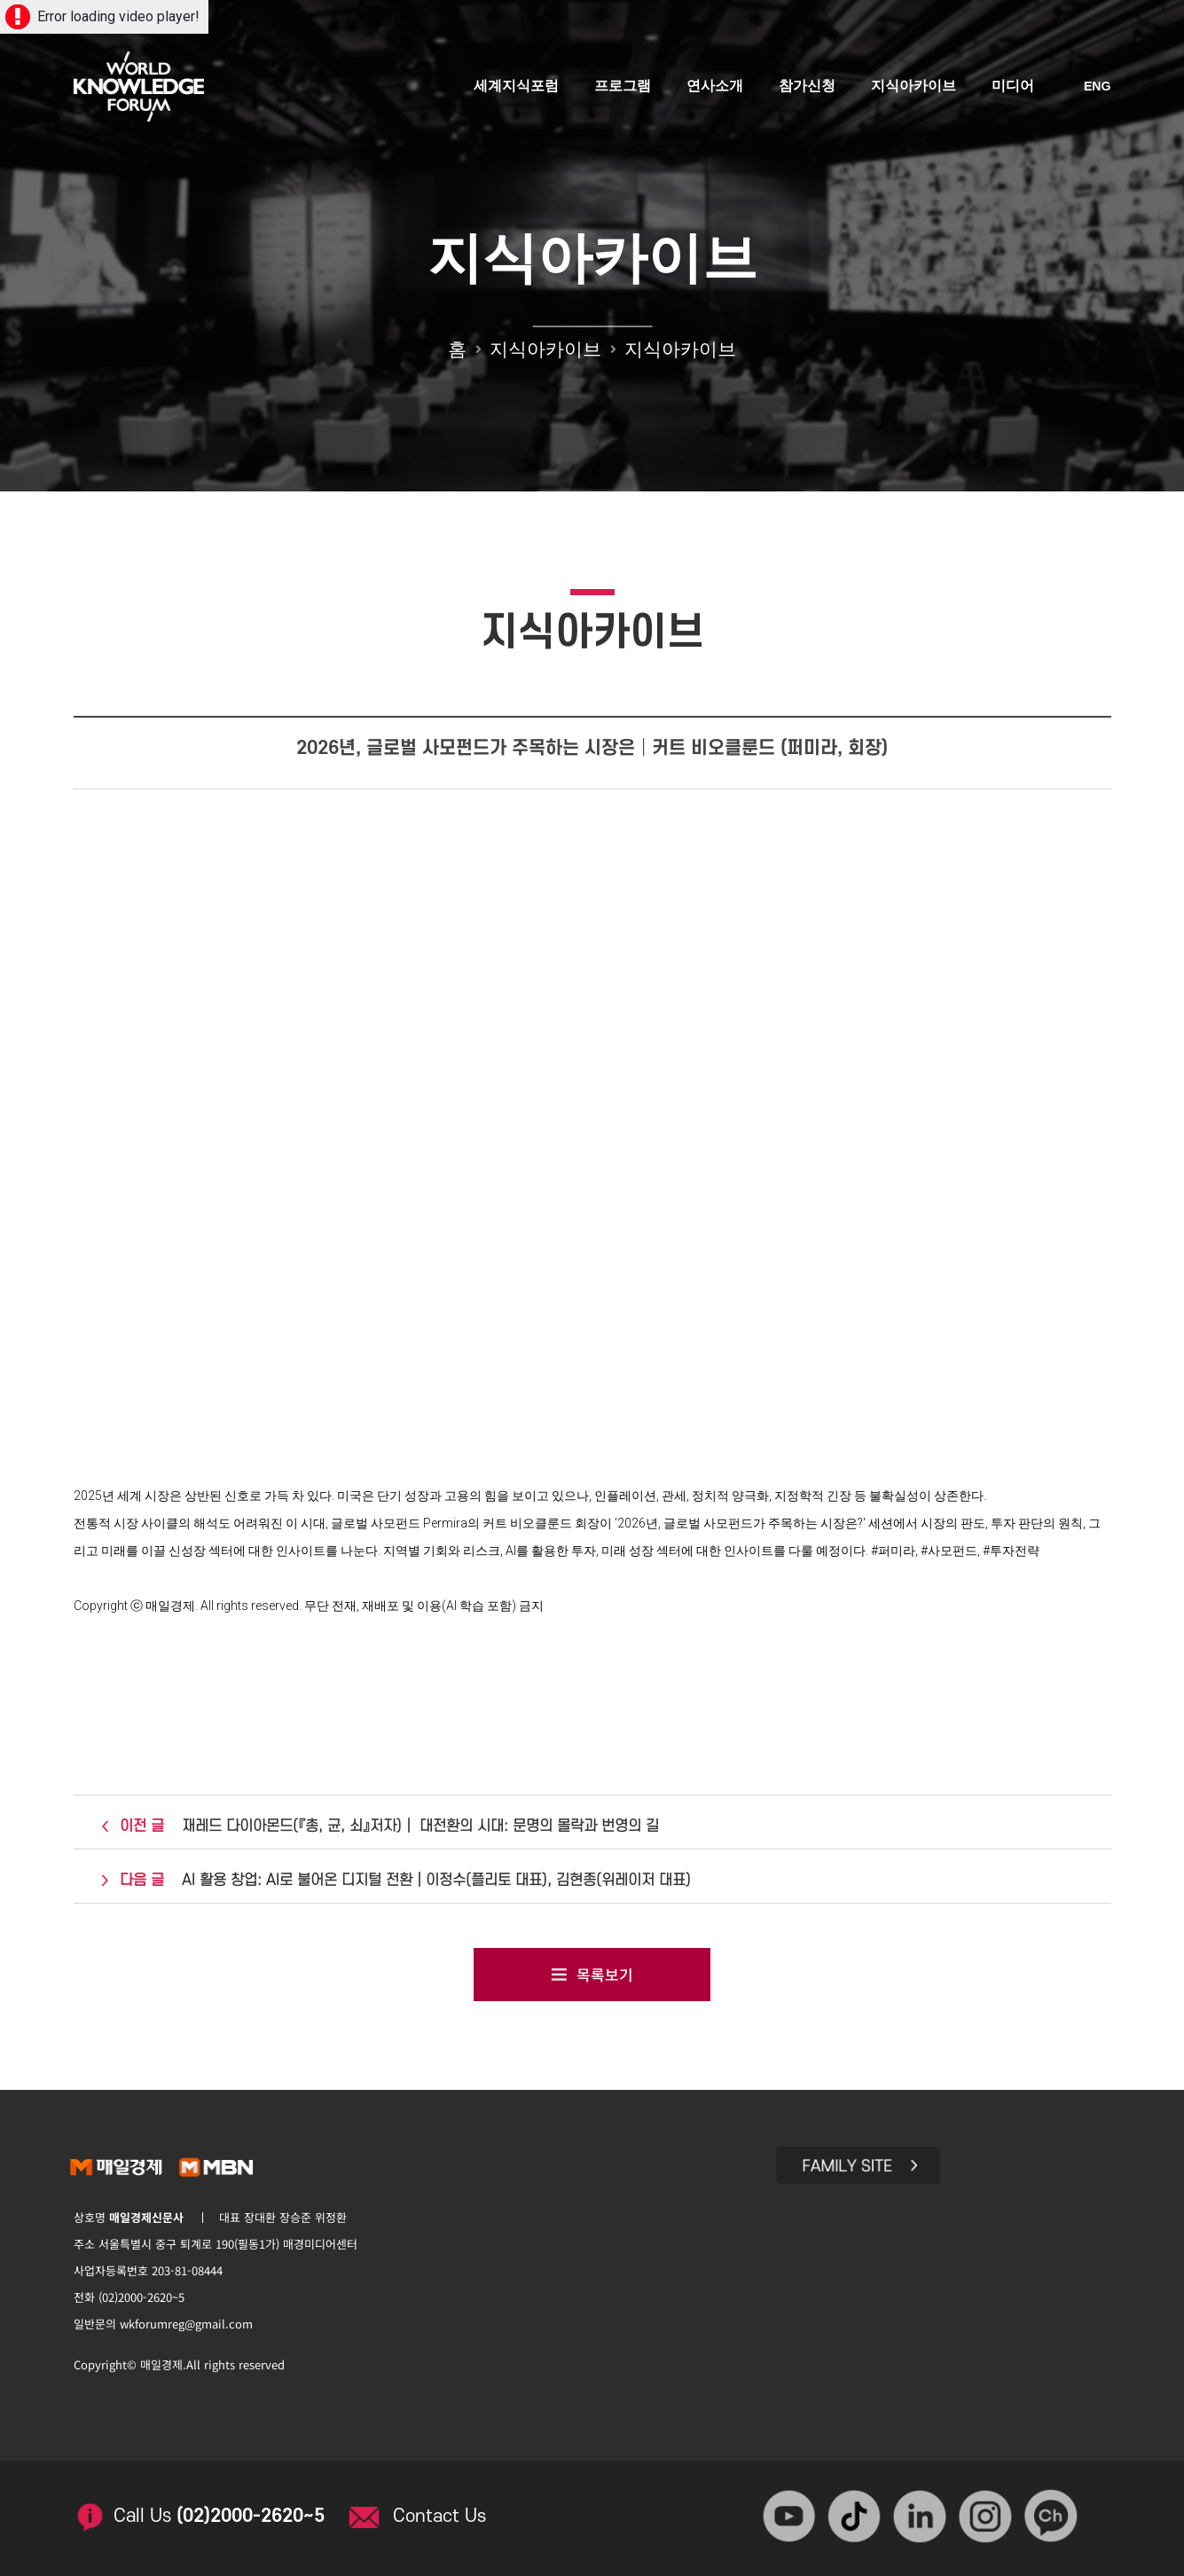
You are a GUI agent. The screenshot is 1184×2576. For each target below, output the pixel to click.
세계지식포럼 (517, 86)
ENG (1097, 87)
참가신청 (808, 86)
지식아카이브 (914, 86)
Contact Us (442, 2512)
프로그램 (623, 86)
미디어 (1013, 86)
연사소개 (715, 86)
